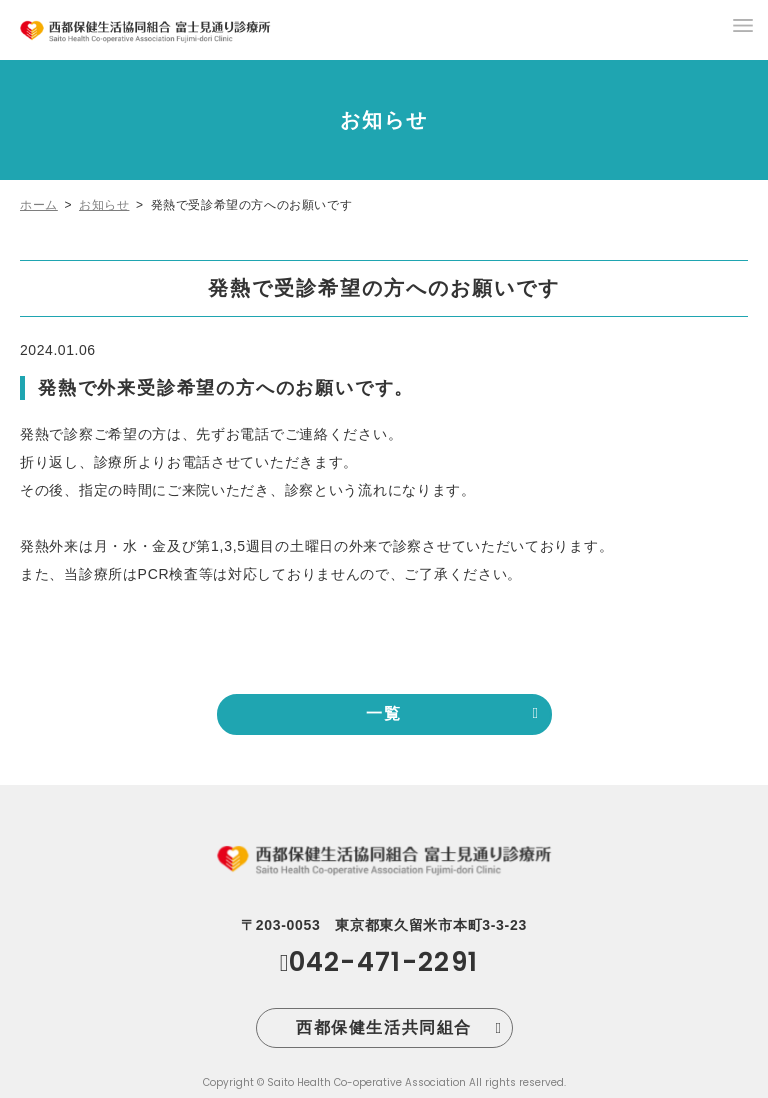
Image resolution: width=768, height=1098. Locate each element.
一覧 (383, 713)
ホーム (39, 205)
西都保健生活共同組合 (384, 1027)
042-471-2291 (384, 962)
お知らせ (104, 205)
